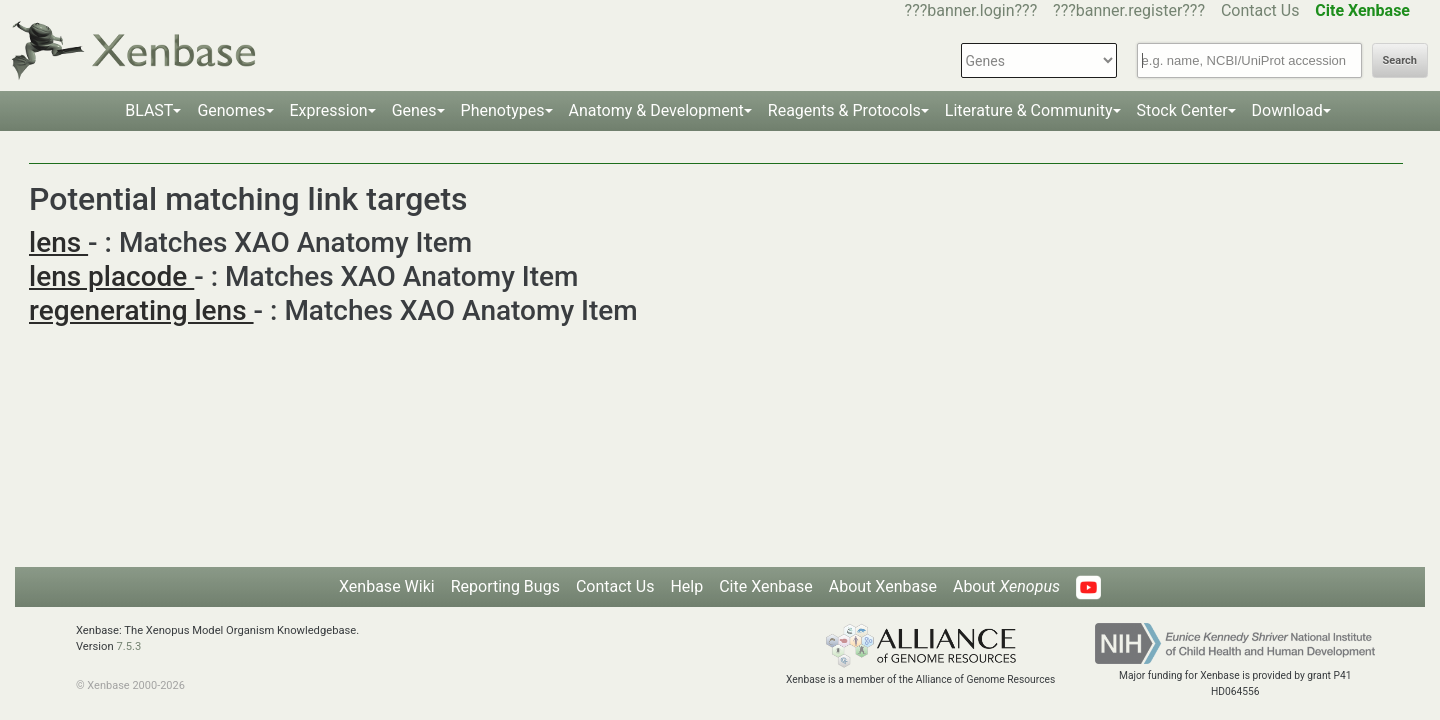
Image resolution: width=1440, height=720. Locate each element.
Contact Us (1260, 10)
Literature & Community (1029, 110)
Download (1287, 110)
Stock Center (1182, 110)
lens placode (111, 276)
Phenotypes (503, 110)
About (1006, 586)
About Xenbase (883, 586)
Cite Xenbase (766, 586)
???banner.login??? (971, 10)
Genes (414, 110)
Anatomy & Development (656, 110)
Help (686, 586)
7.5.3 (128, 646)
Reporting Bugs (505, 586)
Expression (329, 110)
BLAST (149, 110)
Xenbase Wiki (387, 586)
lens (58, 242)
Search (1400, 60)
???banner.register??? (1129, 10)
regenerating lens (141, 310)
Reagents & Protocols (844, 110)
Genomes (231, 110)
